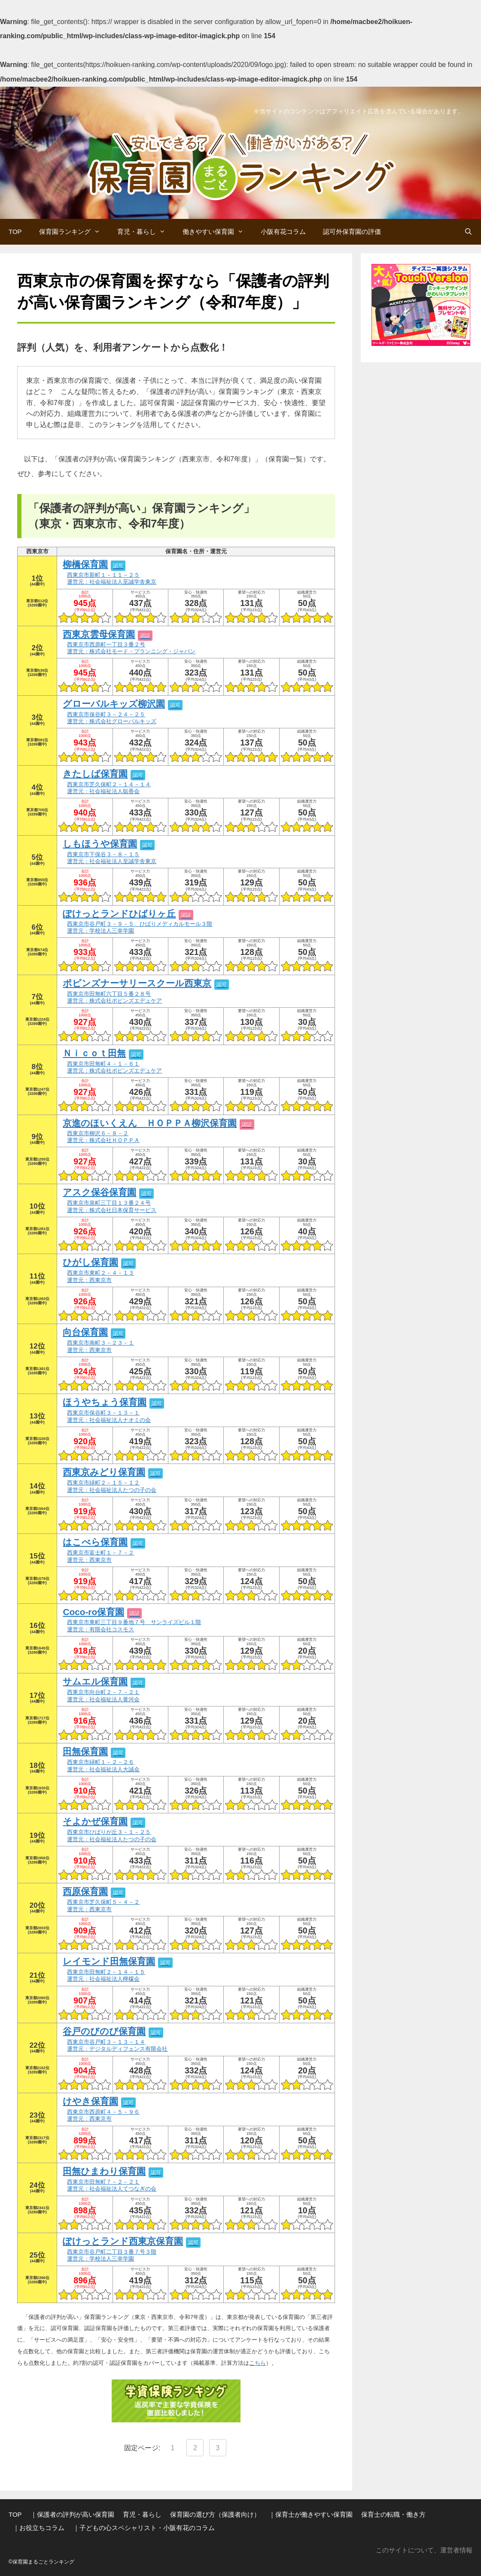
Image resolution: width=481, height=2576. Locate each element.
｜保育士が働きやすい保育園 (311, 2514)
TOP (15, 231)
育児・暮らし (145, 232)
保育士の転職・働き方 (393, 2514)
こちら (257, 2363)
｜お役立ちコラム (38, 2527)
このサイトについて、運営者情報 (424, 2550)
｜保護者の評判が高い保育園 (72, 2514)
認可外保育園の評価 (352, 231)
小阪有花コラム (283, 231)
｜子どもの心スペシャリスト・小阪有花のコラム (144, 2527)
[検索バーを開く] (468, 232)
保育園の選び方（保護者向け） (215, 2514)
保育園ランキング (74, 232)
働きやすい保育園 (217, 232)
